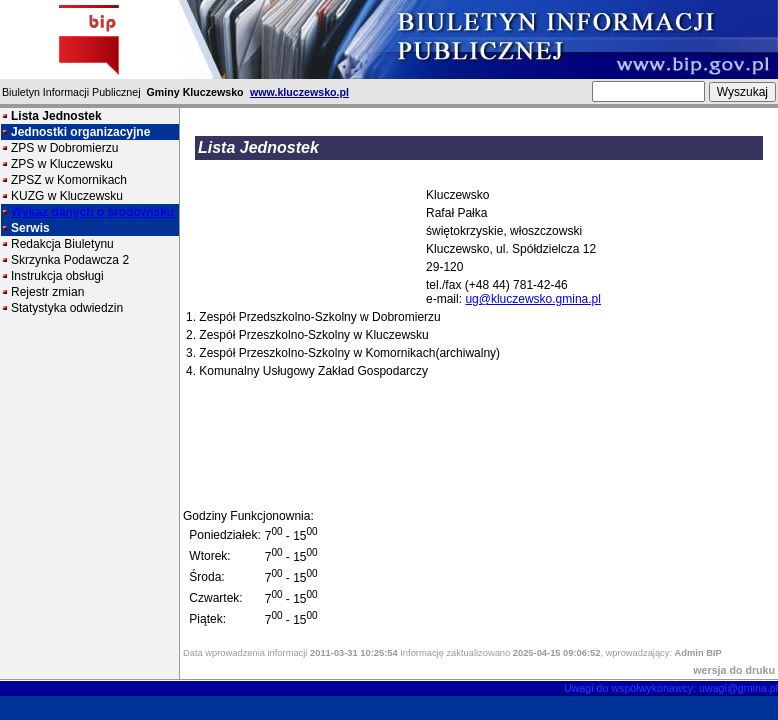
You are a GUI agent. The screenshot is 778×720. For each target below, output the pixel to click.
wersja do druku (734, 670)
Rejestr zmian (47, 292)
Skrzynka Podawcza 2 (70, 260)
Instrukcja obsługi (57, 276)
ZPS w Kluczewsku (62, 164)
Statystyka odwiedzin (67, 308)
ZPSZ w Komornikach (69, 180)
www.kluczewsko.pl (299, 92)
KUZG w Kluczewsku (67, 196)
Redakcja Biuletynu (62, 244)
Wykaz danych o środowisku (92, 212)
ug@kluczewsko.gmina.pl (533, 299)
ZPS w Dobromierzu (64, 148)
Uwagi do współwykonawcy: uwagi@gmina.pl (671, 688)
